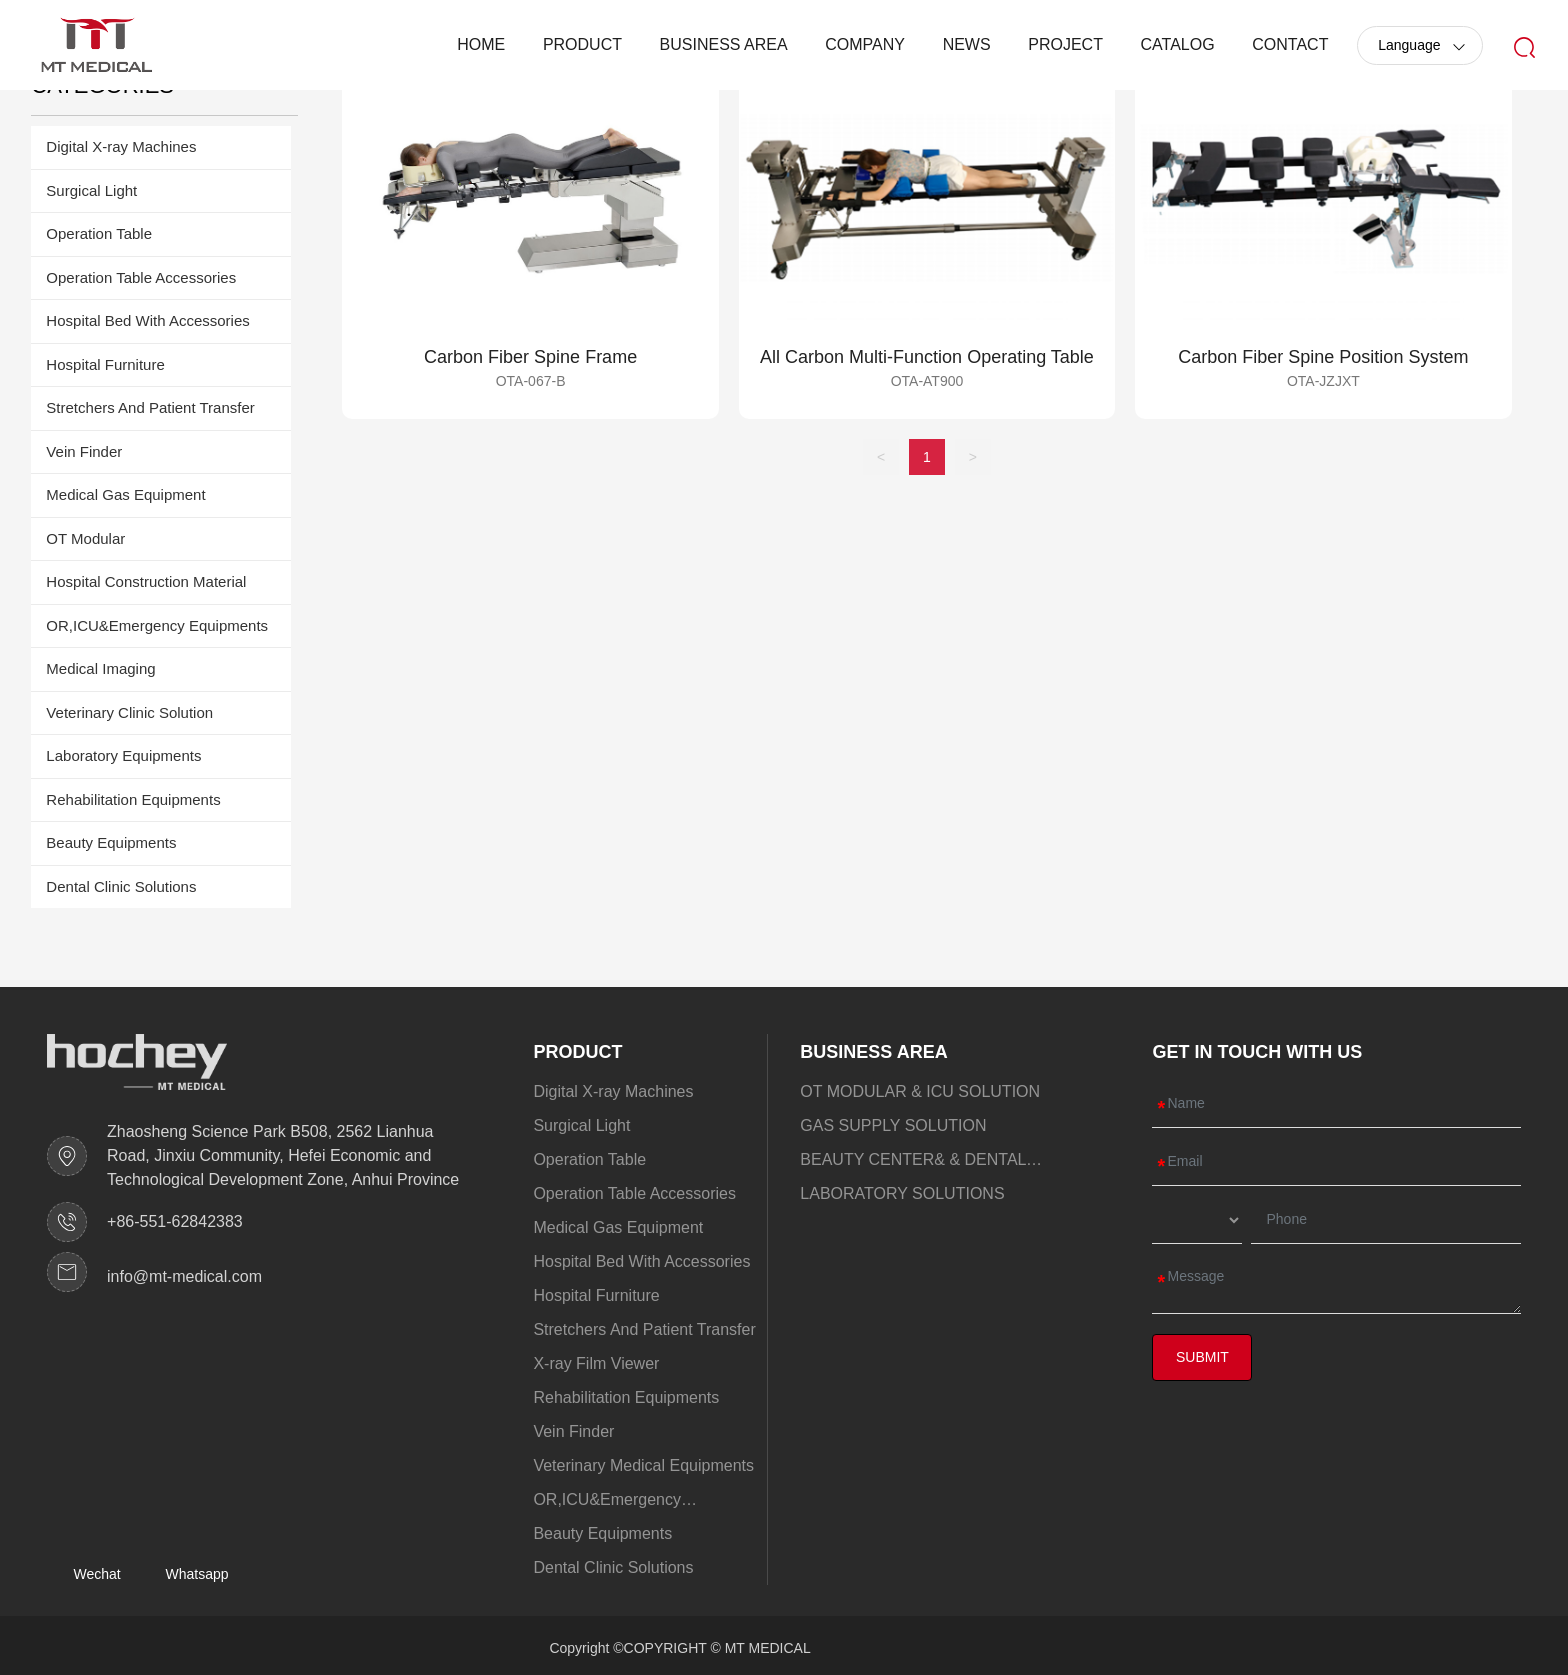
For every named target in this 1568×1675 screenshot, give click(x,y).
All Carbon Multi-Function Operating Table (927, 357)
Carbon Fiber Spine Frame (530, 357)
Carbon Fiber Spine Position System (1323, 357)
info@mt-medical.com (184, 1276)
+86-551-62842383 (175, 1221)
